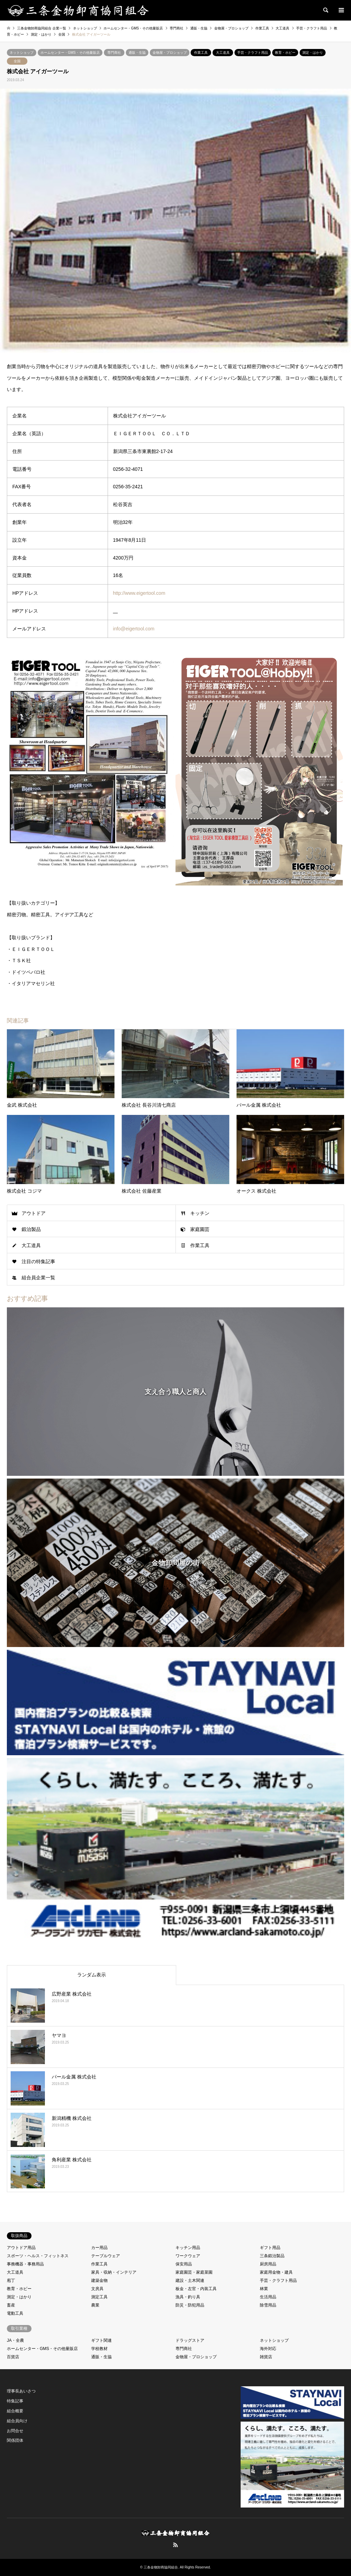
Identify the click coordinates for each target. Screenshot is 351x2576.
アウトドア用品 (21, 2247)
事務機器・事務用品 (25, 2264)
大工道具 (223, 52)
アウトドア (34, 1213)
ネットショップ (22, 52)
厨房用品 (268, 2264)
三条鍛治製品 (272, 2255)
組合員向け (17, 2420)
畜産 (11, 2305)
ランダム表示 (91, 1974)
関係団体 (15, 2440)
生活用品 (268, 2297)
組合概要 (15, 2411)
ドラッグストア (190, 2340)
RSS (175, 2544)
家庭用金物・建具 (276, 2272)
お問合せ (15, 2430)
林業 (264, 2288)
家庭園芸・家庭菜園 (194, 2272)
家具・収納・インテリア (113, 2272)
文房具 (97, 2288)
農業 (95, 2305)
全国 (17, 61)
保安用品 (184, 2264)
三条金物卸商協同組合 (161, 2567)
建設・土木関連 (190, 2280)
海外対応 (268, 2348)
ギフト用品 (270, 2247)
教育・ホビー (285, 52)
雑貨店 (266, 2356)
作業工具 (201, 52)
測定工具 (99, 2297)
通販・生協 (137, 52)
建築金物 (99, 2280)
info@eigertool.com (134, 628)
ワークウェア (188, 2255)
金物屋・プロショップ (170, 52)
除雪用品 (268, 2305)
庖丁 (11, 2280)
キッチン (199, 1213)
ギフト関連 (101, 2340)
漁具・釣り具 (188, 2297)
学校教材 (99, 2348)
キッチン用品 (188, 2247)
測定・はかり (312, 52)
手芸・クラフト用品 (252, 52)
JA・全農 (15, 2340)
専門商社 (114, 52)
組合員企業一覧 (38, 1277)
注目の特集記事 (38, 1261)
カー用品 (99, 2247)
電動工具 (15, 2313)
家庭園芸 (199, 1229)
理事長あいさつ (21, 2391)
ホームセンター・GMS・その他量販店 (70, 52)
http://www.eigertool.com (139, 593)
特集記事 (15, 2401)
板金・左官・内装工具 (196, 2288)
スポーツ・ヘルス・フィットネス (38, 2255)
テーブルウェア (105, 2255)
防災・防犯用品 (190, 2305)
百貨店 (13, 2356)
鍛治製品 (31, 1229)
